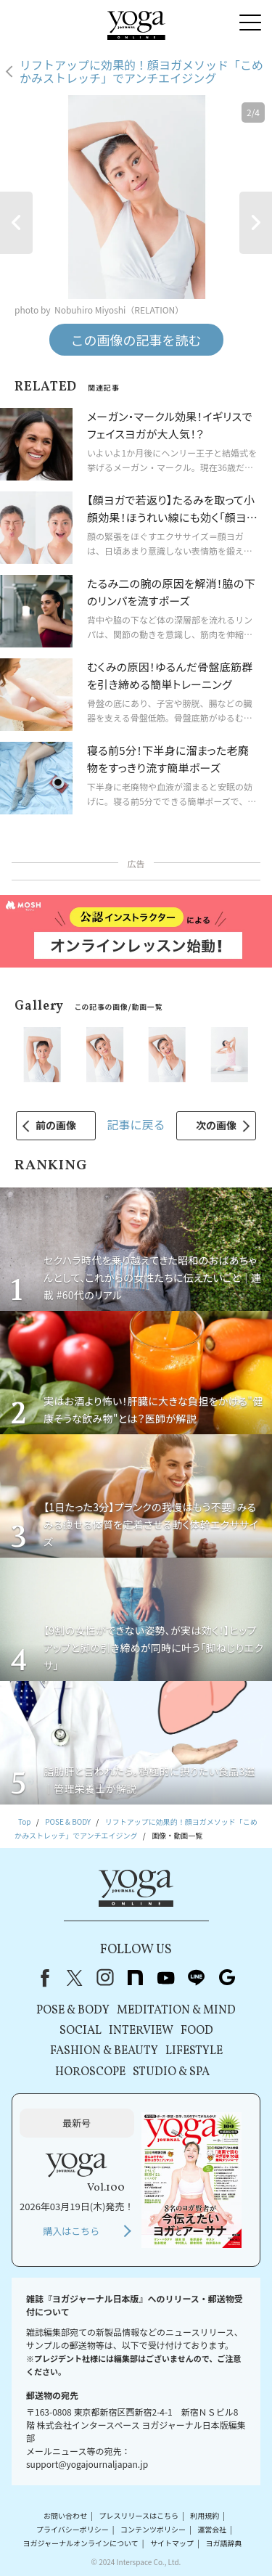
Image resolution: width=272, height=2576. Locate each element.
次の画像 (216, 1125)
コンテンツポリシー (153, 2529)
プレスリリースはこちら (138, 2515)
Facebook (42, 1977)
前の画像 (56, 1125)
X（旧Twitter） (74, 1977)
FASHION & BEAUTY (104, 2051)
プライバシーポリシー (72, 2529)
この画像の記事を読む (136, 339)
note (135, 1977)
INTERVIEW (141, 2031)
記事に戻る (136, 1124)
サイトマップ (172, 2543)
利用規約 (204, 2515)
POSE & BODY (73, 2011)
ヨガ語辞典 (223, 2543)
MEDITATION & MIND (176, 2011)
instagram (105, 1977)
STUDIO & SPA (171, 2072)
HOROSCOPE (90, 2072)
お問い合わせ (65, 2515)
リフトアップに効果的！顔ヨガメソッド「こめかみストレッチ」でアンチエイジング (141, 71)
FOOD (197, 2031)
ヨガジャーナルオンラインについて (81, 2543)
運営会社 (211, 2529)
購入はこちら (71, 2231)
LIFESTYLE (194, 2051)
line (196, 1977)
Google (227, 1977)
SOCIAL (80, 2031)
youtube (166, 1977)
